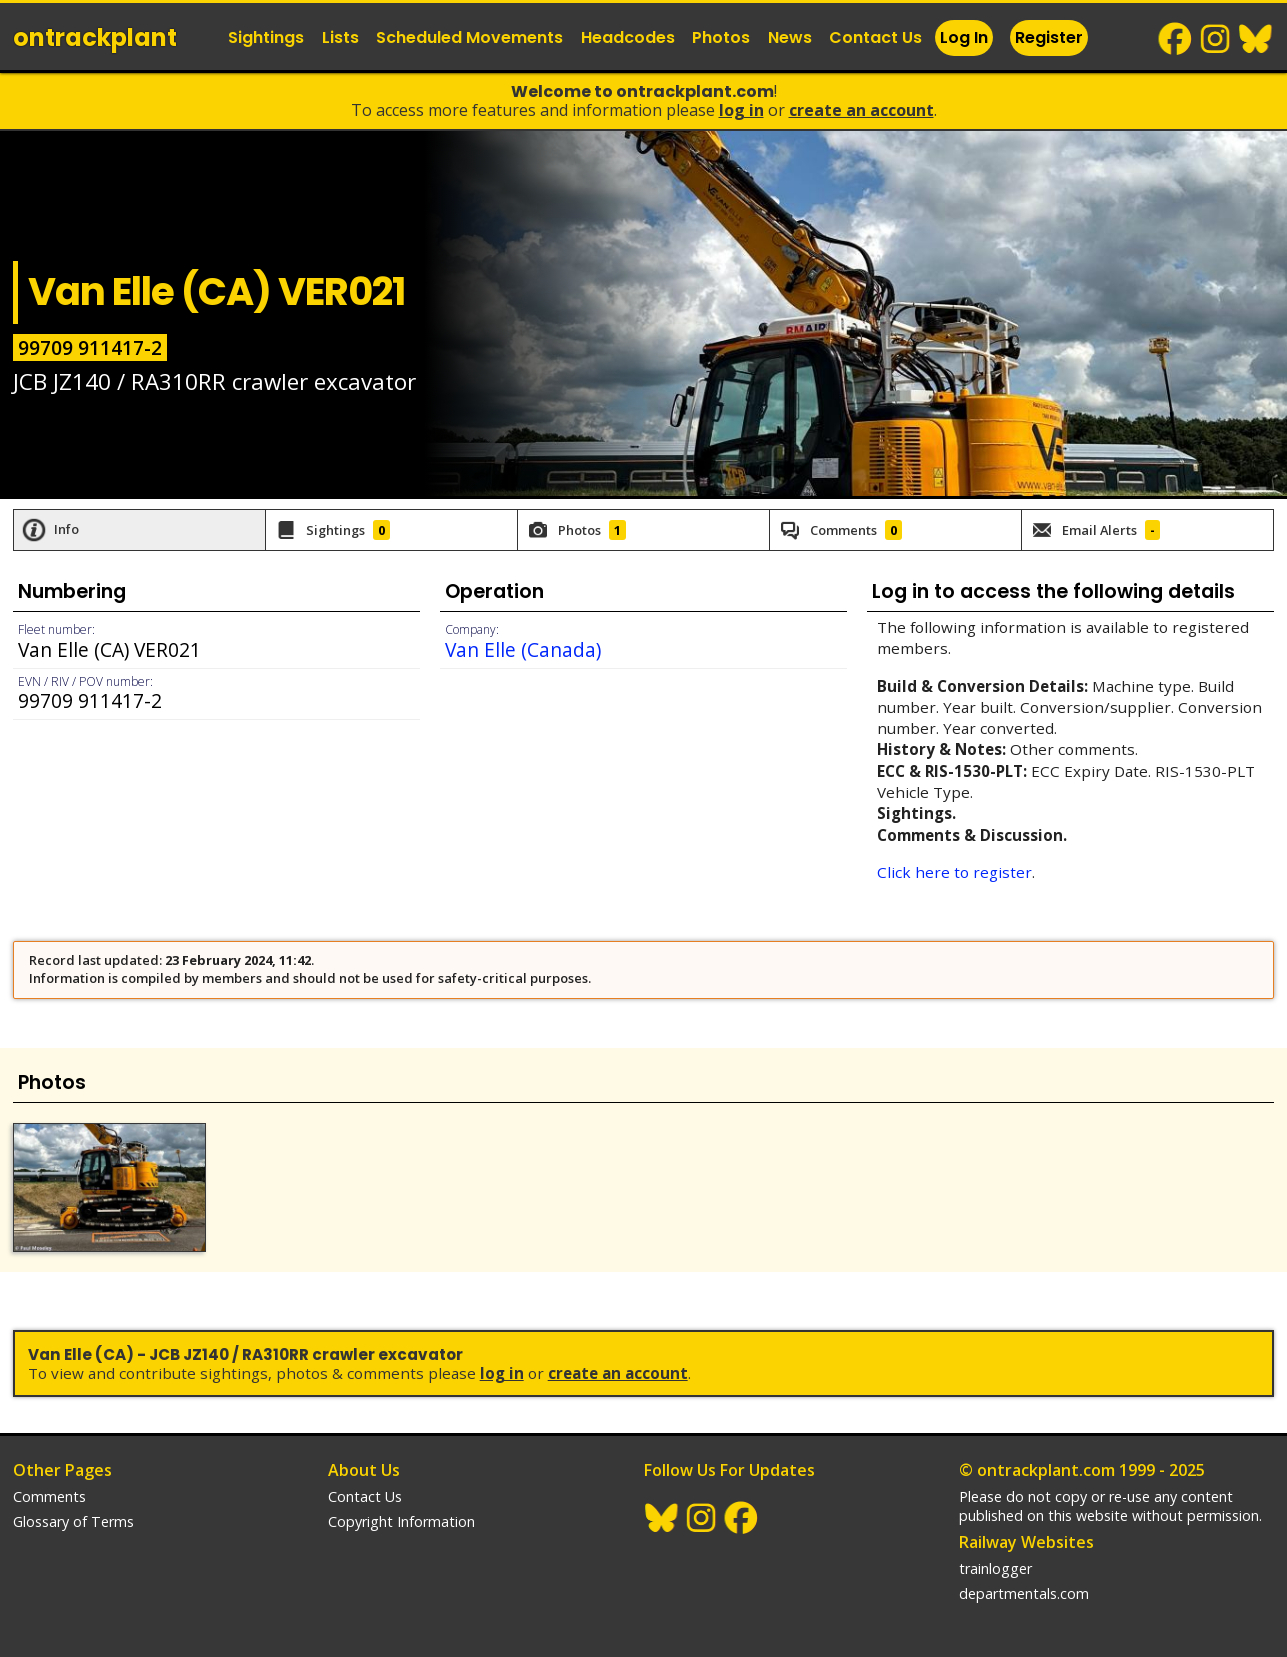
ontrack (95, 37)
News (790, 37)
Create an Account (861, 110)
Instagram (1216, 39)
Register (1049, 37)
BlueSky (1256, 39)
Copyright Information (401, 1521)
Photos (721, 37)
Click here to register (954, 872)
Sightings (266, 37)
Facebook (1176, 39)
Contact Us (875, 37)
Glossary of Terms (73, 1521)
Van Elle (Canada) (523, 649)
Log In (964, 37)
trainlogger (995, 1568)
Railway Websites (1026, 1542)
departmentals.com (1024, 1593)
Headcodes (628, 37)
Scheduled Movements (469, 37)
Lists (340, 37)
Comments (49, 1496)
